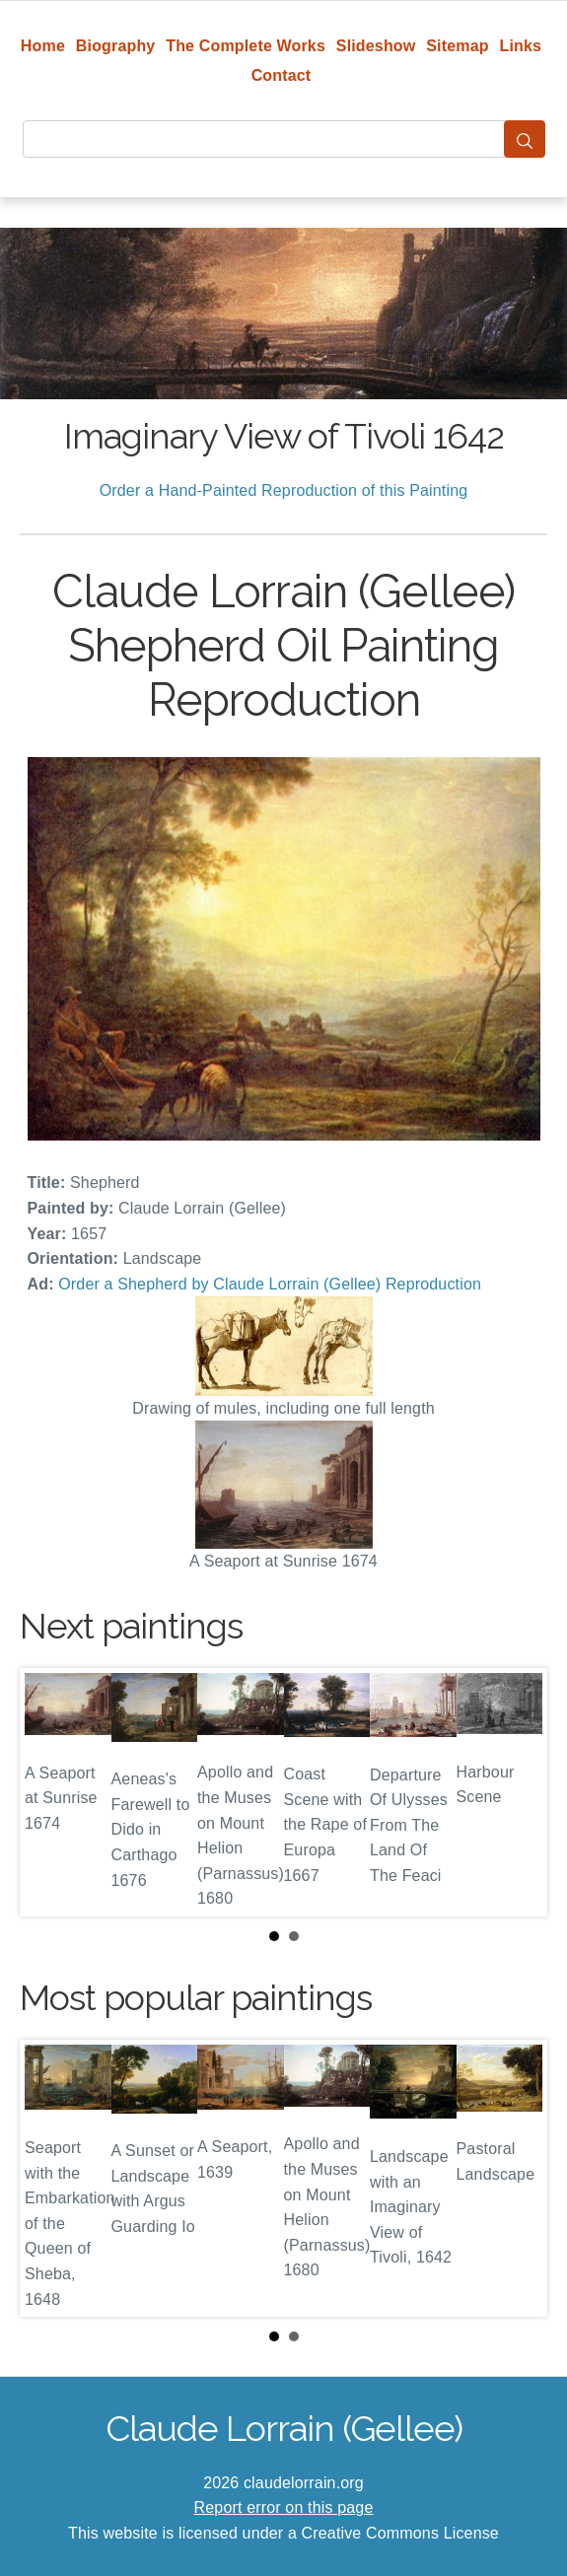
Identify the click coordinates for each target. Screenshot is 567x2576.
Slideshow (376, 45)
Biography (116, 45)
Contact (281, 75)
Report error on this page (284, 2507)
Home (43, 45)
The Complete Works (245, 45)
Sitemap (457, 45)
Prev (50, 1792)
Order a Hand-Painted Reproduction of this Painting (284, 490)
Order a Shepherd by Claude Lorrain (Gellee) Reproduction (269, 1284)
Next (516, 1792)
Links (521, 45)
